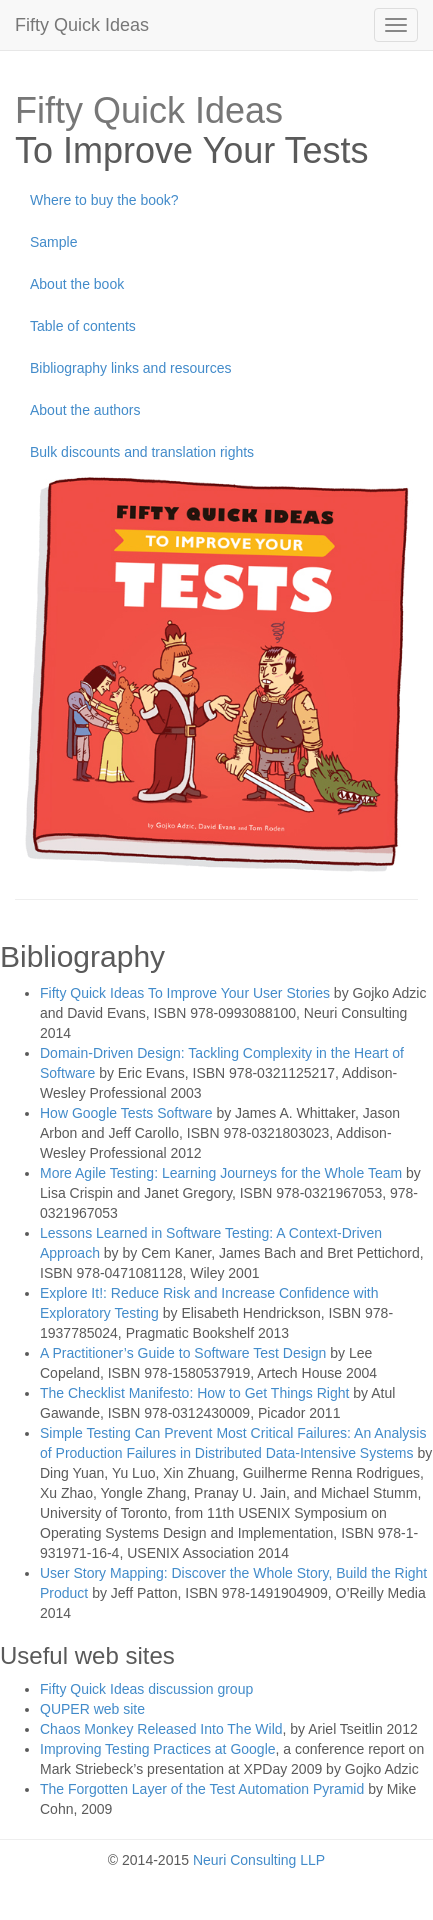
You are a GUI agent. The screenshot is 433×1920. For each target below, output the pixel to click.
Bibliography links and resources (131, 368)
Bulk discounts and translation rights (142, 452)
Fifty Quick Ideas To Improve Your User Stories (185, 993)
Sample (53, 242)
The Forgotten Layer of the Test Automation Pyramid (202, 1789)
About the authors (85, 410)
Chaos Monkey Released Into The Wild (161, 1729)
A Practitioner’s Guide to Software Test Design (183, 1353)
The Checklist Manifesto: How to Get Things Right (194, 1393)
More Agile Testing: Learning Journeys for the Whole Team (221, 1173)
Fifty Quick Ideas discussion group (146, 1689)
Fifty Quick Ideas (82, 25)
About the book (77, 284)
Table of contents (83, 326)
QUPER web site (92, 1709)
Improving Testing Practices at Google (158, 1749)
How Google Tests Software (126, 1113)
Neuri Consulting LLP (259, 1860)
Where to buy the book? (104, 200)
